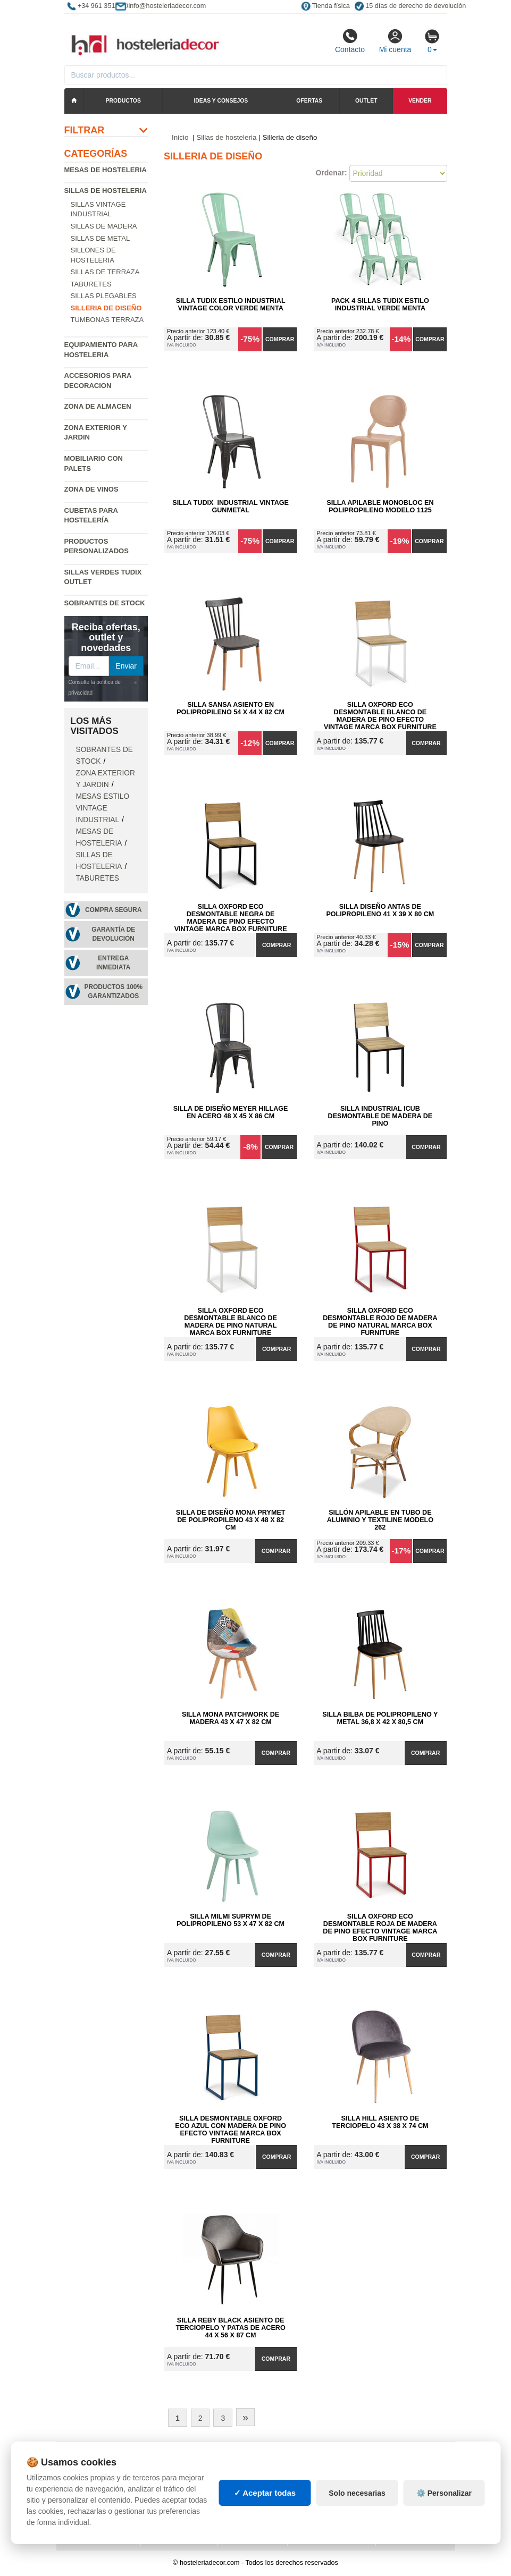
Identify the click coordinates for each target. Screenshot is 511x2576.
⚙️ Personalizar (444, 2514)
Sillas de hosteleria (105, 191)
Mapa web (166, 2459)
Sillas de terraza (105, 272)
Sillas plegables (104, 296)
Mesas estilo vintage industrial (103, 808)
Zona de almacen (97, 406)
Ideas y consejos (221, 101)
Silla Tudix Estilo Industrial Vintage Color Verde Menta (231, 304)
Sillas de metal (100, 238)
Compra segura (113, 910)
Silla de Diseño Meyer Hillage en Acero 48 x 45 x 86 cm (230, 1112)
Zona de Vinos (91, 489)
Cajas (236, 2459)
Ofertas (309, 101)
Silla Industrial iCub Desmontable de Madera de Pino (380, 1116)
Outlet (366, 101)
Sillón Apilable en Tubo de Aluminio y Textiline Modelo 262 (380, 1520)
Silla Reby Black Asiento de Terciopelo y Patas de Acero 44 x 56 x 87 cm (231, 2328)
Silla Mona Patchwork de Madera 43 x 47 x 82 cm (230, 1718)
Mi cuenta (395, 41)
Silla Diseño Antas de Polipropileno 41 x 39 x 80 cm (380, 910)
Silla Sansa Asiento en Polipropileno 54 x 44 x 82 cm (230, 708)
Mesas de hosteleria (105, 170)
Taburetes (91, 284)
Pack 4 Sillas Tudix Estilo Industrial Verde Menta (380, 304)
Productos (123, 101)
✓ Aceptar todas (265, 2514)
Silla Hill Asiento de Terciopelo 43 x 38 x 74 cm (380, 2122)
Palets (308, 2459)
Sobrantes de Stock (104, 603)
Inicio (180, 137)
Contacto (350, 41)
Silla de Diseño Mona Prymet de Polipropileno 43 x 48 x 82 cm (231, 1520)
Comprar (279, 339)
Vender (419, 101)
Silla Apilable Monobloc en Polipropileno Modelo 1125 (379, 506)
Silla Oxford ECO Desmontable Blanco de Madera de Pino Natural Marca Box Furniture (230, 1318)
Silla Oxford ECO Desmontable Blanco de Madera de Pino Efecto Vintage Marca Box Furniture (380, 712)
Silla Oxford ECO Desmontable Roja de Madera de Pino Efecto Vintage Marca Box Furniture (380, 1924)
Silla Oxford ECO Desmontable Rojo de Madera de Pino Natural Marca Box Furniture (380, 1318)
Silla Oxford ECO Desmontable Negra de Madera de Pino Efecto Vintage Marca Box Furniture (230, 914)
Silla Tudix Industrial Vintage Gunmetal (230, 506)
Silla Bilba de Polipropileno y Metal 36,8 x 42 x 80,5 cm (380, 1718)
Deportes (401, 2459)
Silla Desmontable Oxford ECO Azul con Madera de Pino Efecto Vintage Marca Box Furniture (230, 2126)
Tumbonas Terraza (107, 320)
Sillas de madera (104, 226)
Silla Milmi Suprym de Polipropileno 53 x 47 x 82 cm (230, 1920)
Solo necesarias (357, 2514)
